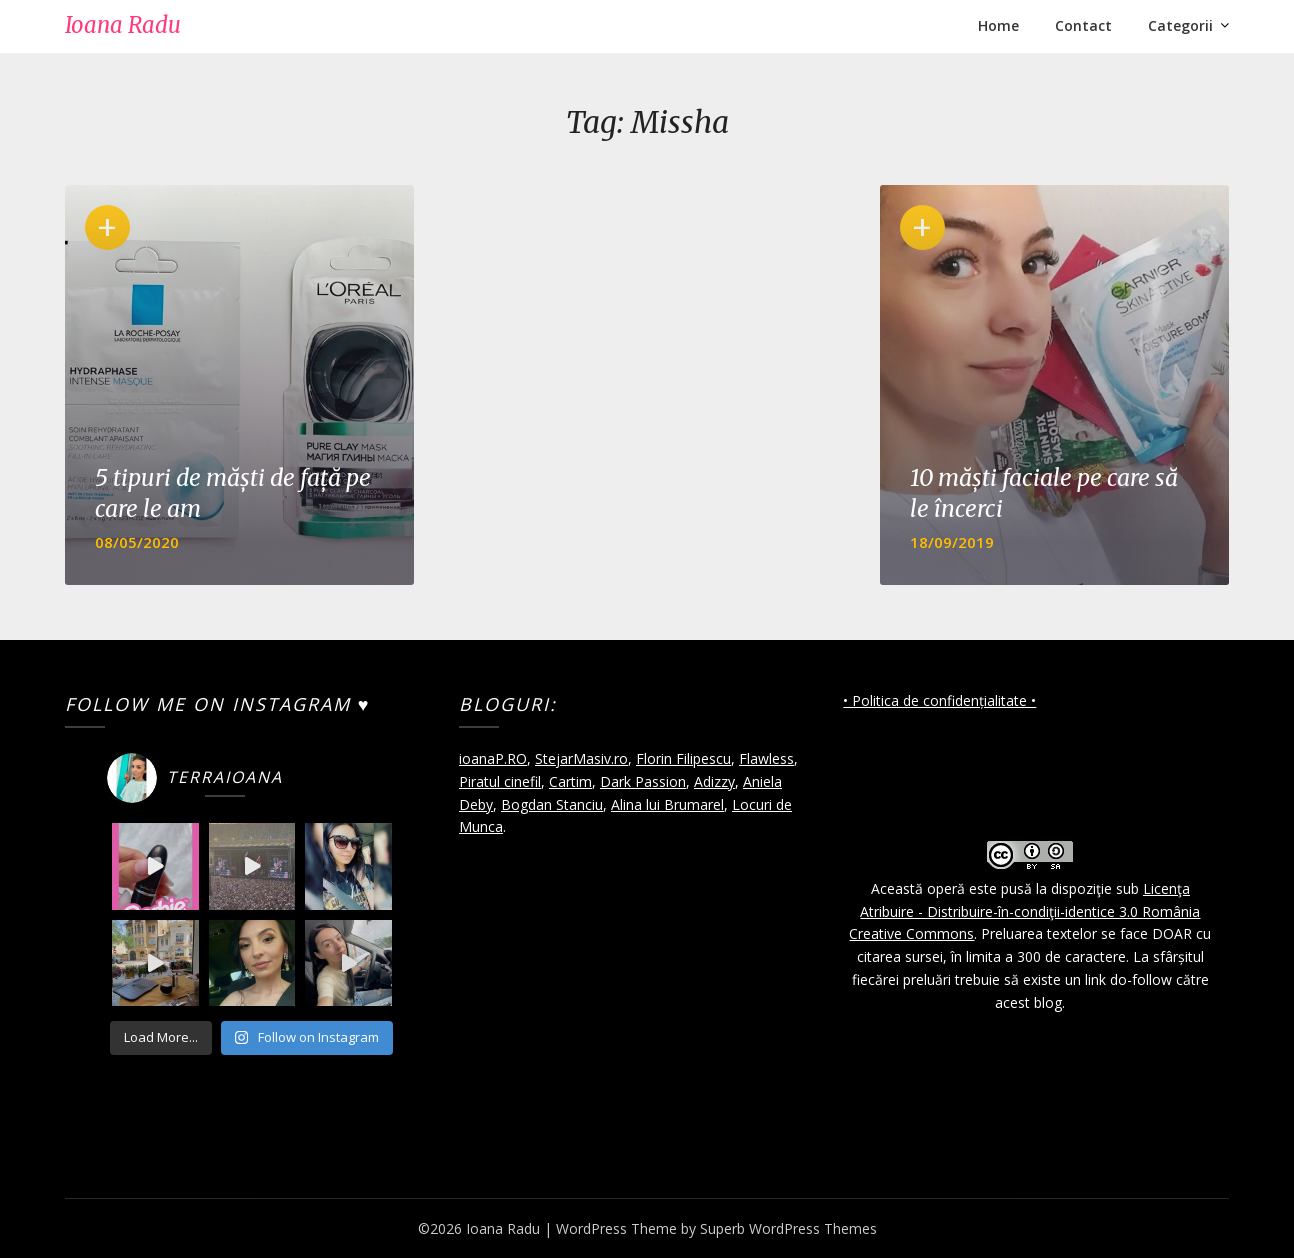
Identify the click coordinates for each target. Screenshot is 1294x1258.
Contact (1083, 25)
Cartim (570, 781)
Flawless (766, 758)
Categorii (1180, 25)
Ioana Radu (123, 25)
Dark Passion (643, 781)
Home (998, 25)
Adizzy (714, 781)
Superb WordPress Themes (788, 1228)
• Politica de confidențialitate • (939, 700)
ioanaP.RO (493, 758)
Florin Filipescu (683, 758)
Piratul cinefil (500, 781)
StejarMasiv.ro (581, 758)
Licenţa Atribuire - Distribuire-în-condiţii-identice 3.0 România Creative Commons (1024, 911)
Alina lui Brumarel (667, 804)
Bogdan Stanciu (552, 804)
